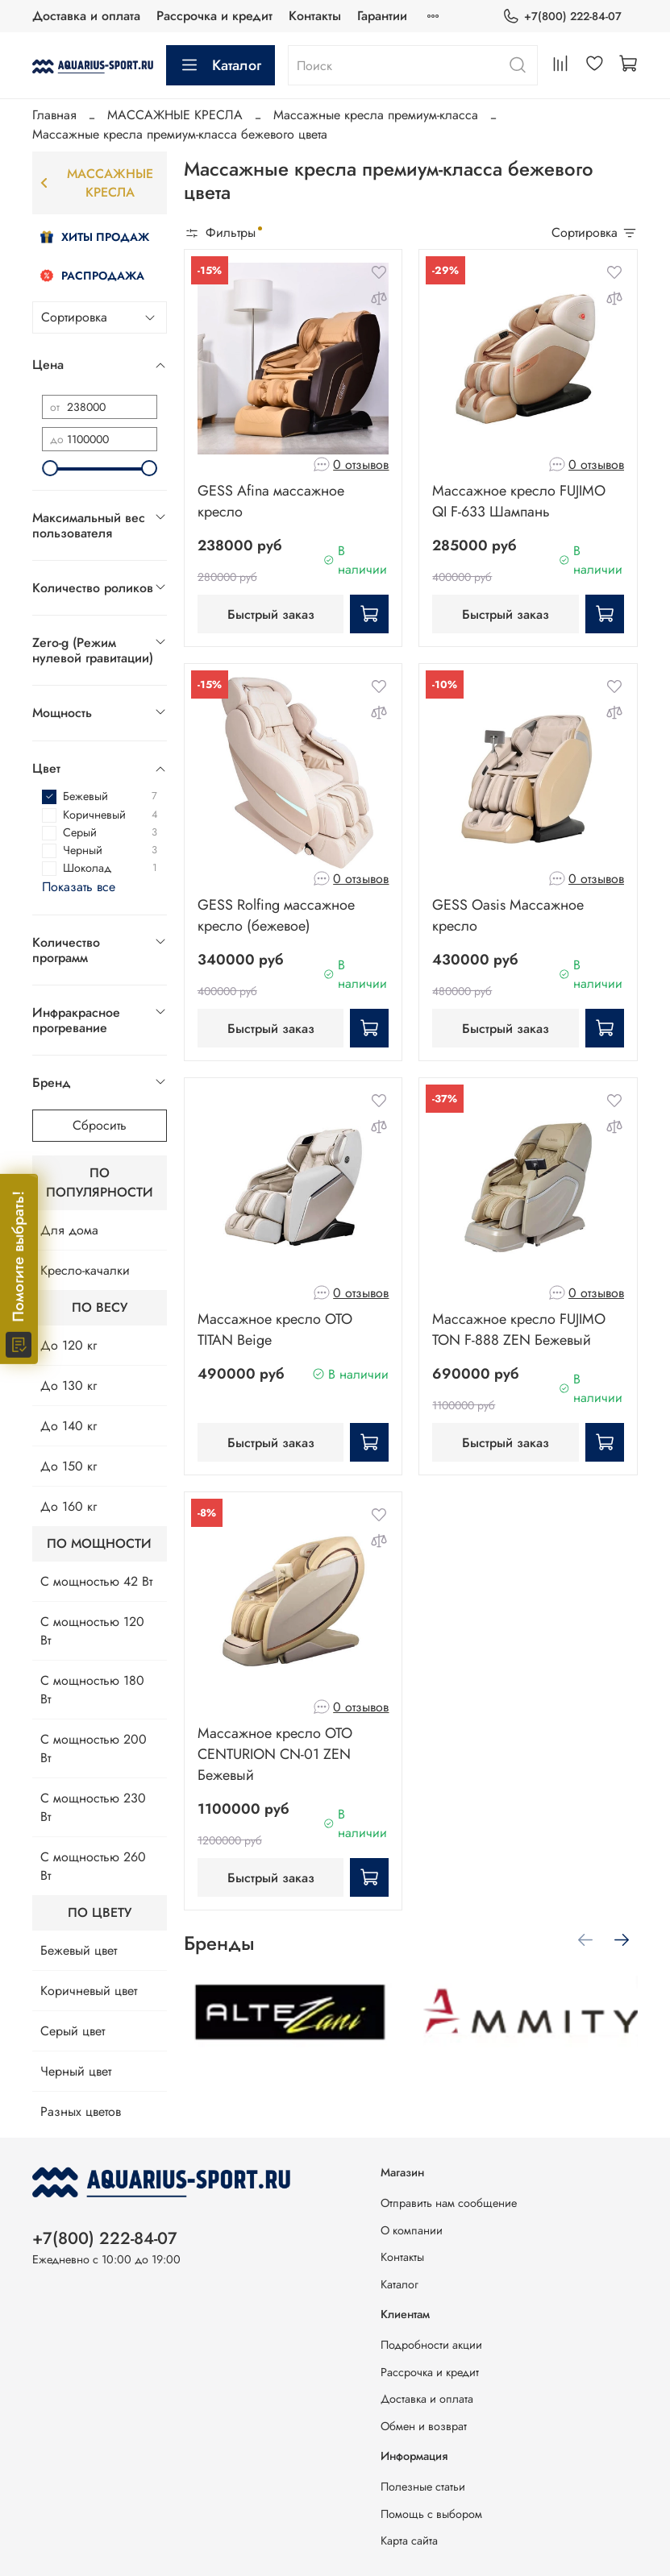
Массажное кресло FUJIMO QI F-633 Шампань (518, 501)
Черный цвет (75, 2071)
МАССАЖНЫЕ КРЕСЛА (175, 115)
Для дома (69, 1230)
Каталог (220, 65)
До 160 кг (68, 1506)
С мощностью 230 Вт (93, 1807)
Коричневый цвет (88, 1990)
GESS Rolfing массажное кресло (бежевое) (276, 915)
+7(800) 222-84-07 (562, 16)
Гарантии (382, 15)
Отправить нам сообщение (449, 2203)
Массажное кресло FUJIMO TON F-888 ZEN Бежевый (518, 1329)
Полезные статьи (423, 2487)
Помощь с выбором (431, 2514)
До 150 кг (68, 1466)
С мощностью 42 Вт (96, 1581)
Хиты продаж (94, 237)
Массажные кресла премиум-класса (375, 115)
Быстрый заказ (270, 614)
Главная (54, 115)
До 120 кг (68, 1345)
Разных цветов (80, 2111)
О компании (412, 2230)
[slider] (50, 468)
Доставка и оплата (86, 15)
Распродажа (92, 276)
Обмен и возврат (424, 2426)
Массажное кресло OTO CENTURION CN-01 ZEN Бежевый (275, 1754)
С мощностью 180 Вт (92, 1689)
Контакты (315, 15)
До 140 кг (68, 1426)
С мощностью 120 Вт (92, 1630)
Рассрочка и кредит (214, 15)
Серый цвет (72, 2031)
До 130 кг (68, 1385)
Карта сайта (409, 2540)
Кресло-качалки (85, 1270)
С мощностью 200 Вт (93, 1748)
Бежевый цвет (78, 1950)
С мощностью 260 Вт (93, 1866)
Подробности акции (431, 2345)
